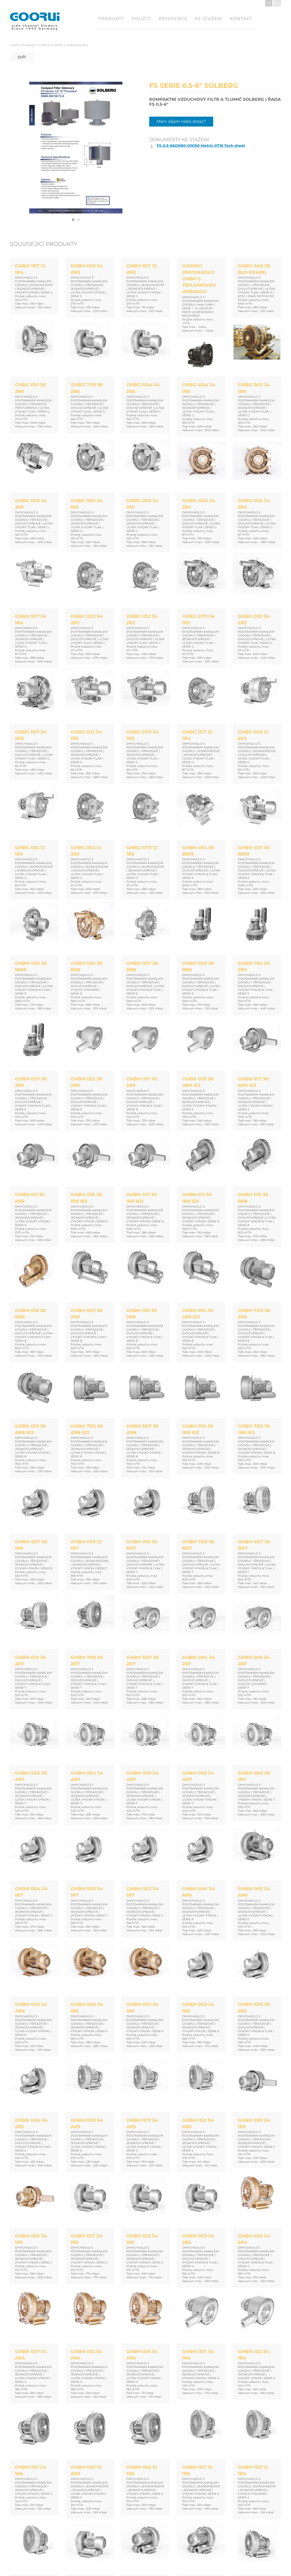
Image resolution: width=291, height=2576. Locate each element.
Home (14, 45)
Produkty (28, 45)
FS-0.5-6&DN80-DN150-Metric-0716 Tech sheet (197, 145)
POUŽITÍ (141, 18)
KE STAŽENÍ (209, 18)
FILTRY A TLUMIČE (50, 45)
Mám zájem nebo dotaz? (181, 121)
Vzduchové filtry (77, 45)
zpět (21, 56)
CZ (268, 3)
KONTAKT (241, 18)
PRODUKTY (111, 18)
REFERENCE (173, 18)
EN (277, 3)
